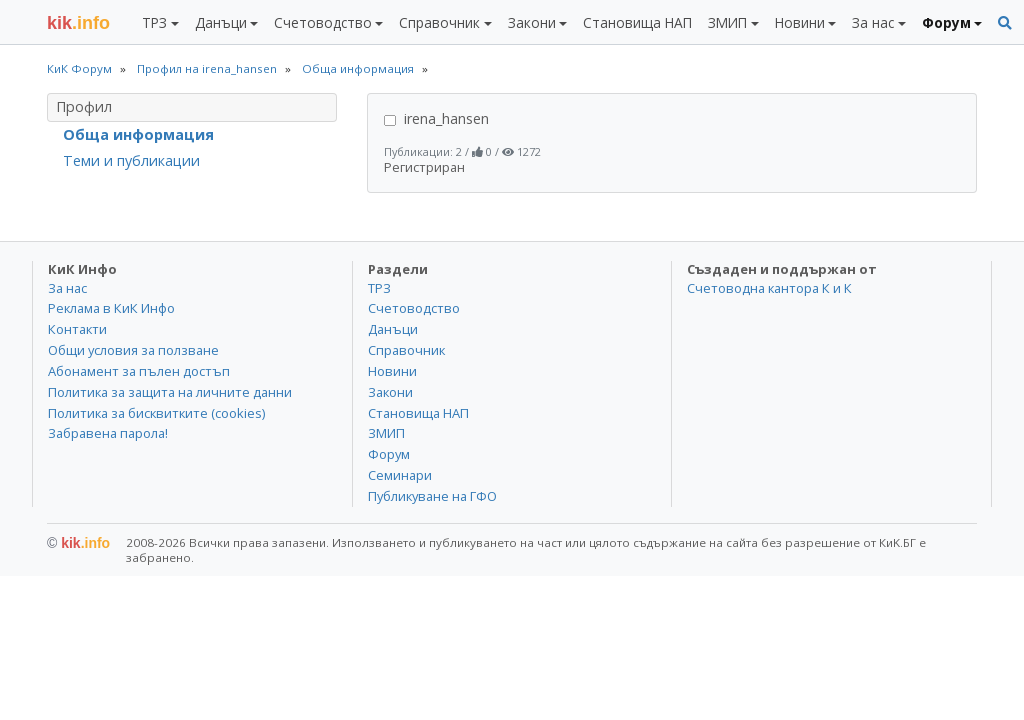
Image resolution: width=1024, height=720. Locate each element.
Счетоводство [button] (323, 22)
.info (78, 23)
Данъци (393, 329)
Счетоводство (414, 308)
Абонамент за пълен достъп (139, 371)
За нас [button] (873, 22)
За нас (67, 288)
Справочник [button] (439, 22)
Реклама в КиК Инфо (111, 308)
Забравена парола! (108, 433)
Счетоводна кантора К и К (769, 288)
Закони (390, 392)
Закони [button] (532, 22)
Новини (392, 371)
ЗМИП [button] (727, 22)
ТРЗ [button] (154, 22)
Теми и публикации (131, 160)
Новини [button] (800, 22)
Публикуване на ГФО (432, 496)
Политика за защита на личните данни (170, 392)
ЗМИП (386, 433)
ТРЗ (379, 288)
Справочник (406, 350)
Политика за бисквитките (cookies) (156, 413)
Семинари (400, 475)
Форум (389, 454)
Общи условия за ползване (133, 350)
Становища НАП (637, 22)
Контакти (77, 329)
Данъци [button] (221, 22)
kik (78, 543)
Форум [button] (946, 22)
